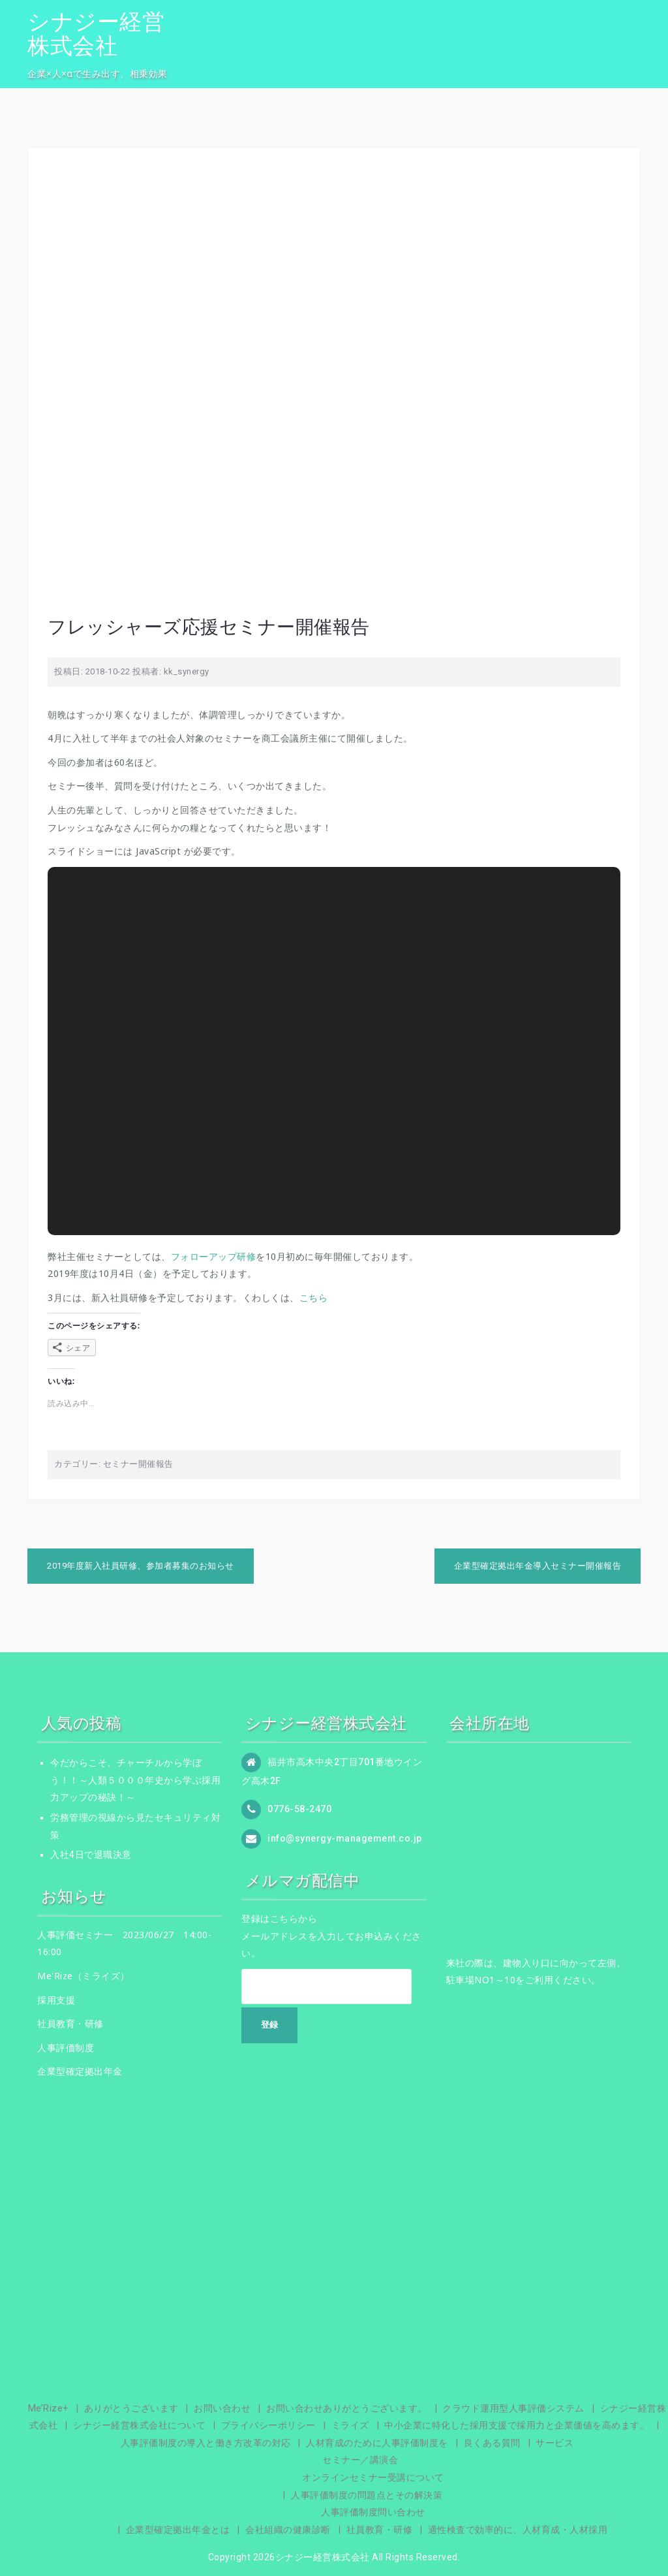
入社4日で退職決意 (91, 1854)
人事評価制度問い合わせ (373, 2512)
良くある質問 (492, 2443)
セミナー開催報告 (138, 1464)
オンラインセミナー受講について (373, 2477)
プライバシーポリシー (268, 2425)
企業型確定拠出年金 (80, 2071)
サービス (554, 2443)
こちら (313, 1297)
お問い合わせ (222, 2408)
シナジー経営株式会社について (139, 2425)
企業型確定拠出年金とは (178, 2529)
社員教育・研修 (70, 2023)
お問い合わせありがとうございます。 (346, 2408)
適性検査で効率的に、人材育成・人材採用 (518, 2529)
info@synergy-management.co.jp (344, 1838)
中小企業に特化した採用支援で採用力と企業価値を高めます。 (516, 2425)
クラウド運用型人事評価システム (513, 2408)
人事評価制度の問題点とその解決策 (366, 2495)
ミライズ (350, 2425)
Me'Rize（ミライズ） (83, 1976)
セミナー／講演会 (360, 2460)
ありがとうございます (131, 2408)
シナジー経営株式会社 (95, 33)
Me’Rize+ (48, 2408)
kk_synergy (186, 671)
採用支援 (56, 2000)
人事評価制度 (65, 2047)
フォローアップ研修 (213, 1256)
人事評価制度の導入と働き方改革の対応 (206, 2443)
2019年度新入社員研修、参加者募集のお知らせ (140, 1566)
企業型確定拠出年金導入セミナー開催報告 (538, 1566)
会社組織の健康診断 (288, 2529)
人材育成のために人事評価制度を (377, 2443)
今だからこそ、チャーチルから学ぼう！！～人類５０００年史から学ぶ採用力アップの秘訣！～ (135, 1779)
